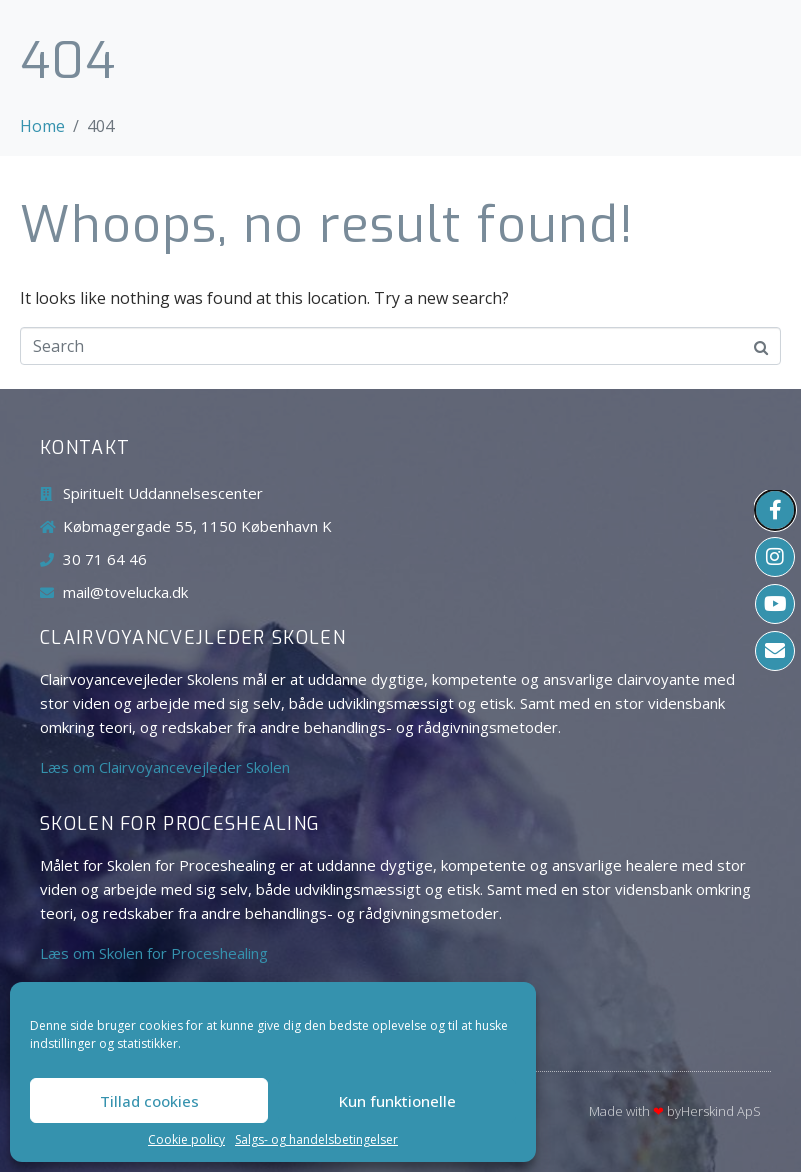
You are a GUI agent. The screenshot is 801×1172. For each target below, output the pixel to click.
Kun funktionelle (397, 1101)
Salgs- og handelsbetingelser (316, 1140)
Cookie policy (186, 1140)
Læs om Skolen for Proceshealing (154, 953)
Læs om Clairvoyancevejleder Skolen (165, 767)
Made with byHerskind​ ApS (675, 1111)
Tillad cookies (149, 1101)
